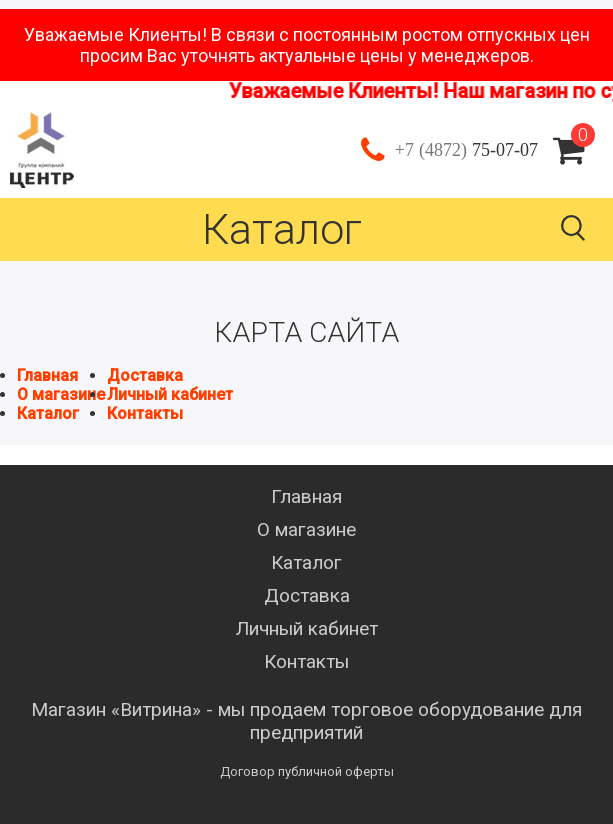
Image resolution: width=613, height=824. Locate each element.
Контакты (145, 413)
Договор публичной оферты (307, 771)
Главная (47, 375)
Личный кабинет (170, 394)
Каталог (48, 413)
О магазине (61, 394)
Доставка (145, 375)
